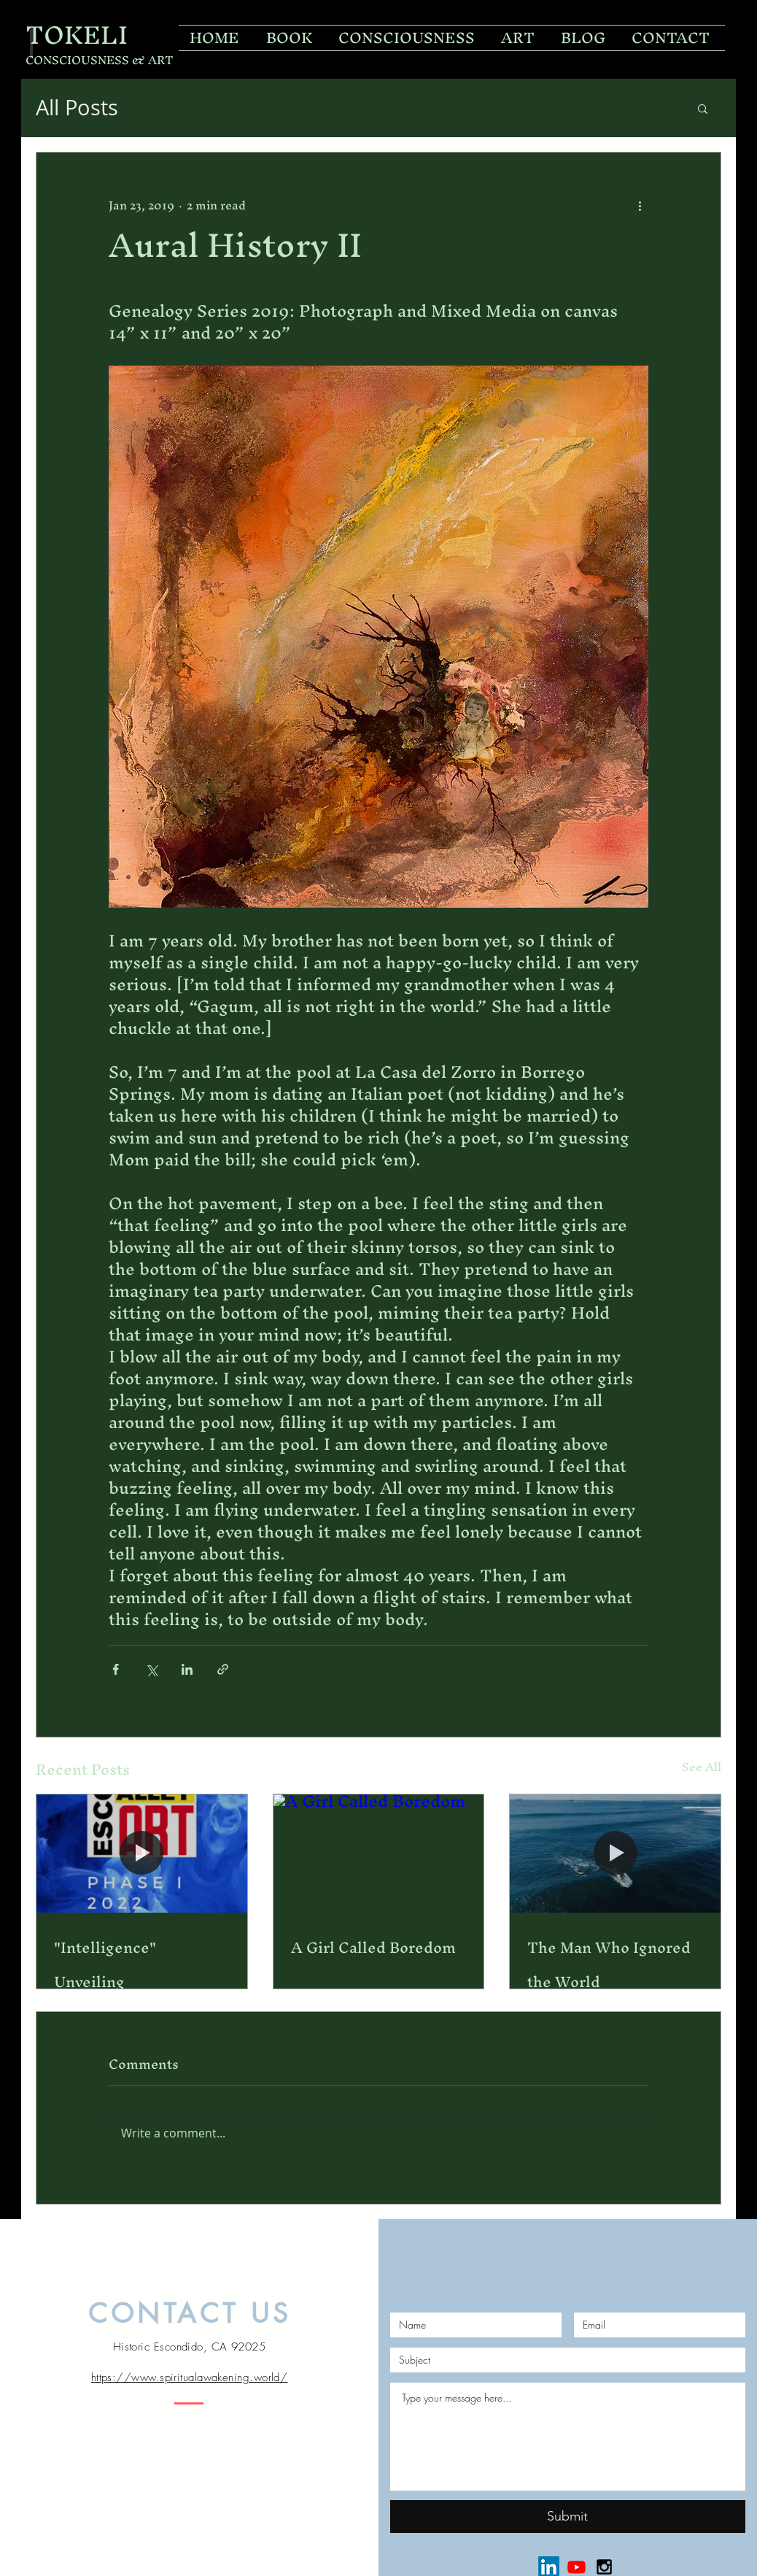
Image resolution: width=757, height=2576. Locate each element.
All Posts (77, 108)
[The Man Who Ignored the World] (615, 1853)
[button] (703, 108)
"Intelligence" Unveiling (105, 1964)
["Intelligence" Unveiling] (141, 1853)
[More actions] (639, 205)
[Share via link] (223, 1669)
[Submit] (567, 2516)
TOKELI (77, 35)
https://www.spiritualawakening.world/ (189, 2377)
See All (701, 1769)
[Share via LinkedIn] (187, 1669)
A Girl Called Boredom (373, 1947)
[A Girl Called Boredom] (378, 1853)
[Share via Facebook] (116, 1669)
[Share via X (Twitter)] (151, 1669)
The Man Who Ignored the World (609, 1964)
